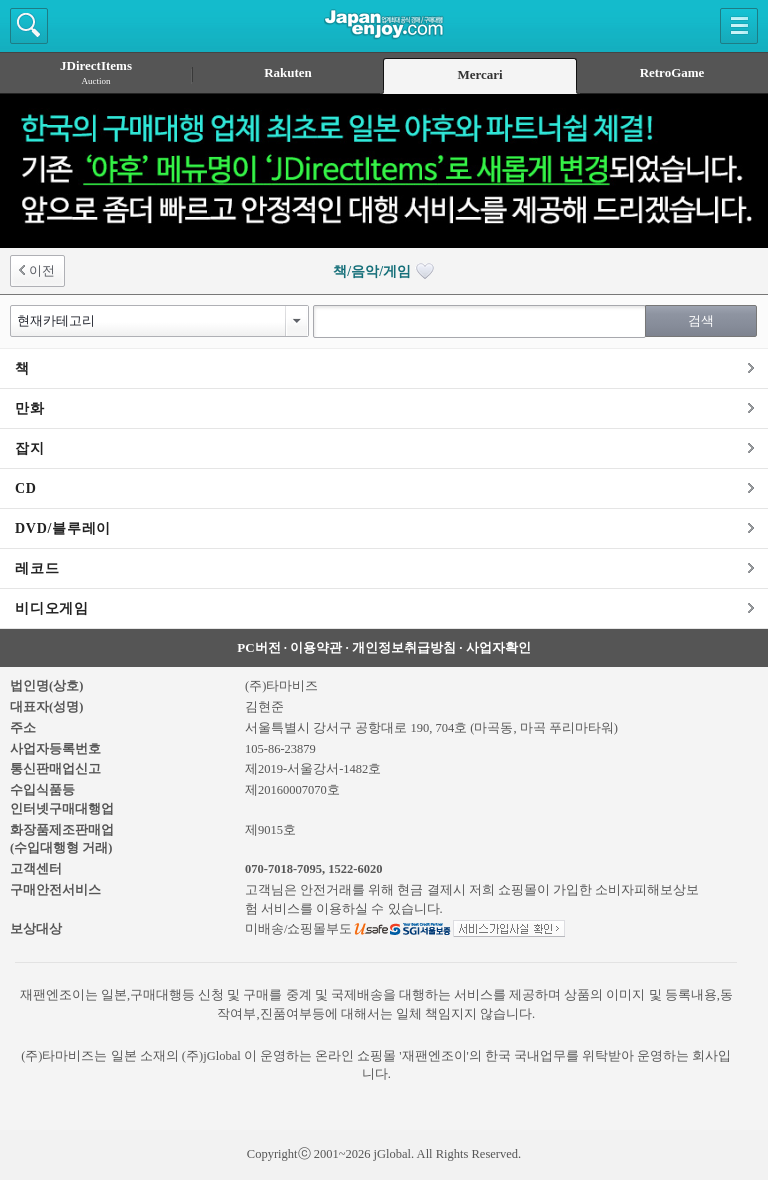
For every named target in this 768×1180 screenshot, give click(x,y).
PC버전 (258, 647)
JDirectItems (96, 72)
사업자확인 (498, 647)
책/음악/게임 (383, 271)
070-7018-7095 (283, 869)
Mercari (479, 74)
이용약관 (316, 647)
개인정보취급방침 (404, 647)
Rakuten (288, 72)
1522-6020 (355, 869)
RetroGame (672, 72)
